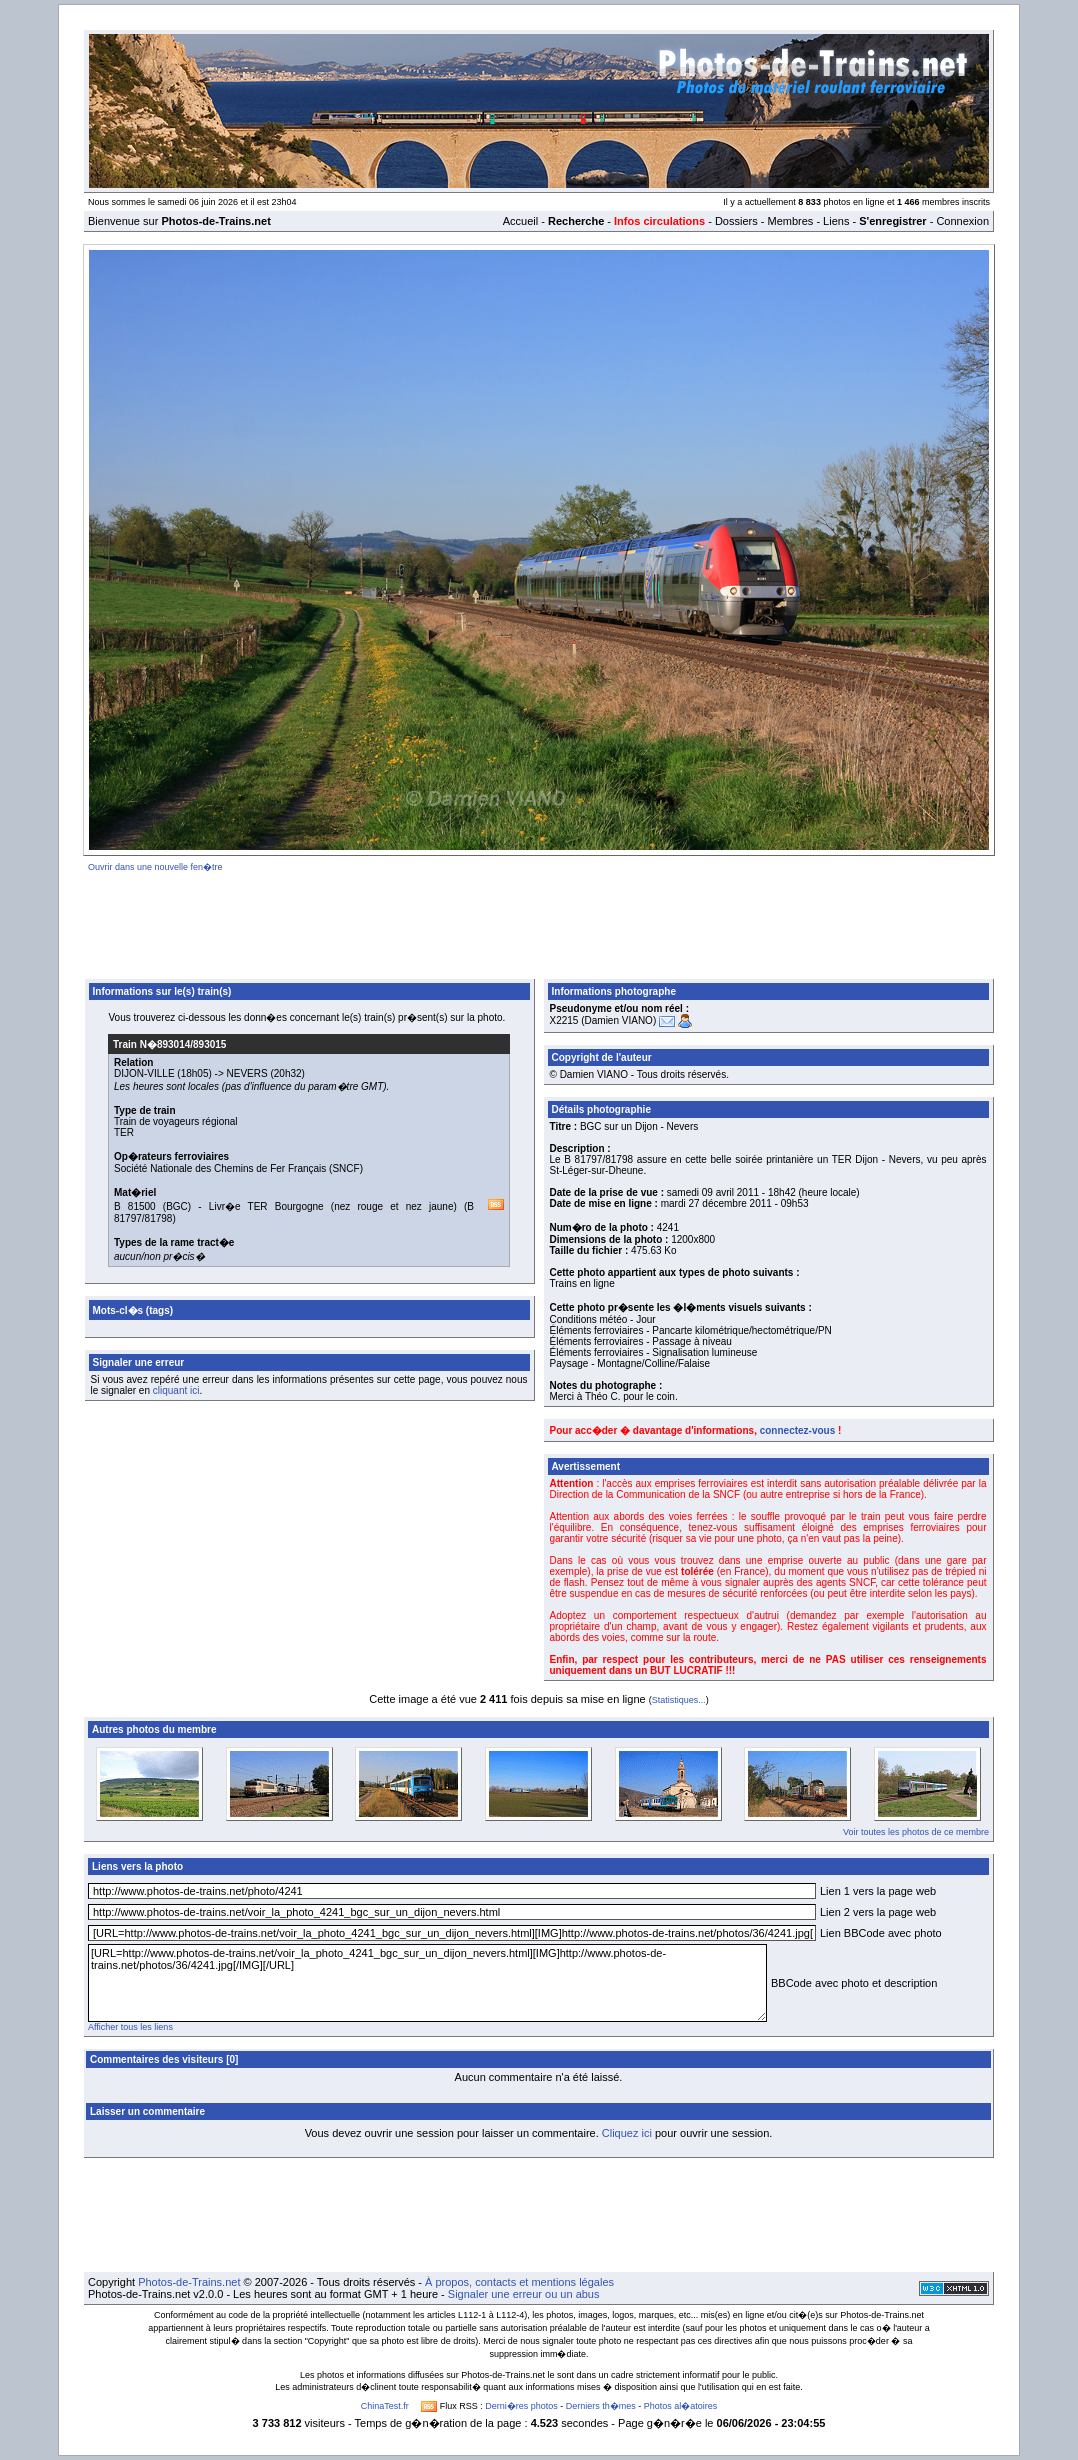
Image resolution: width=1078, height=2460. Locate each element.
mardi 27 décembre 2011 (716, 1203)
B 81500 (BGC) (152, 1206)
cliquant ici (176, 1390)
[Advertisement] (539, 922)
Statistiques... (679, 1700)
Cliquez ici (627, 2133)
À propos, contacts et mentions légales (519, 2282)
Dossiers (736, 221)
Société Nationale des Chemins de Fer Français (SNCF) (238, 1168)
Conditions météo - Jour (603, 1319)
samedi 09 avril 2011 (713, 1192)
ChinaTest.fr (385, 2406)
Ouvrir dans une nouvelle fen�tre (155, 867)
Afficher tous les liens (130, 2027)
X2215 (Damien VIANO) (603, 1020)
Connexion (962, 221)
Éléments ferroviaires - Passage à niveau (641, 1341)
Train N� (169, 1044)
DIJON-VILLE (144, 1073)
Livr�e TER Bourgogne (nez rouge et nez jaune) (333, 1206)
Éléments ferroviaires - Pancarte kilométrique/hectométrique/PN (691, 1330)
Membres (790, 221)
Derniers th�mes (601, 2406)
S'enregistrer (892, 221)
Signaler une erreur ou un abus (524, 2294)
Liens (836, 221)
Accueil (520, 221)
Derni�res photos (521, 2406)
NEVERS (247, 1073)
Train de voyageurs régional (176, 1121)
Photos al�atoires (681, 2406)
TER (124, 1132)
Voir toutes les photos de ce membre (916, 1832)
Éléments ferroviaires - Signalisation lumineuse (654, 1352)
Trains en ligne (582, 1283)
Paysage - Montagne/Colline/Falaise (630, 1363)
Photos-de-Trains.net (189, 2282)
